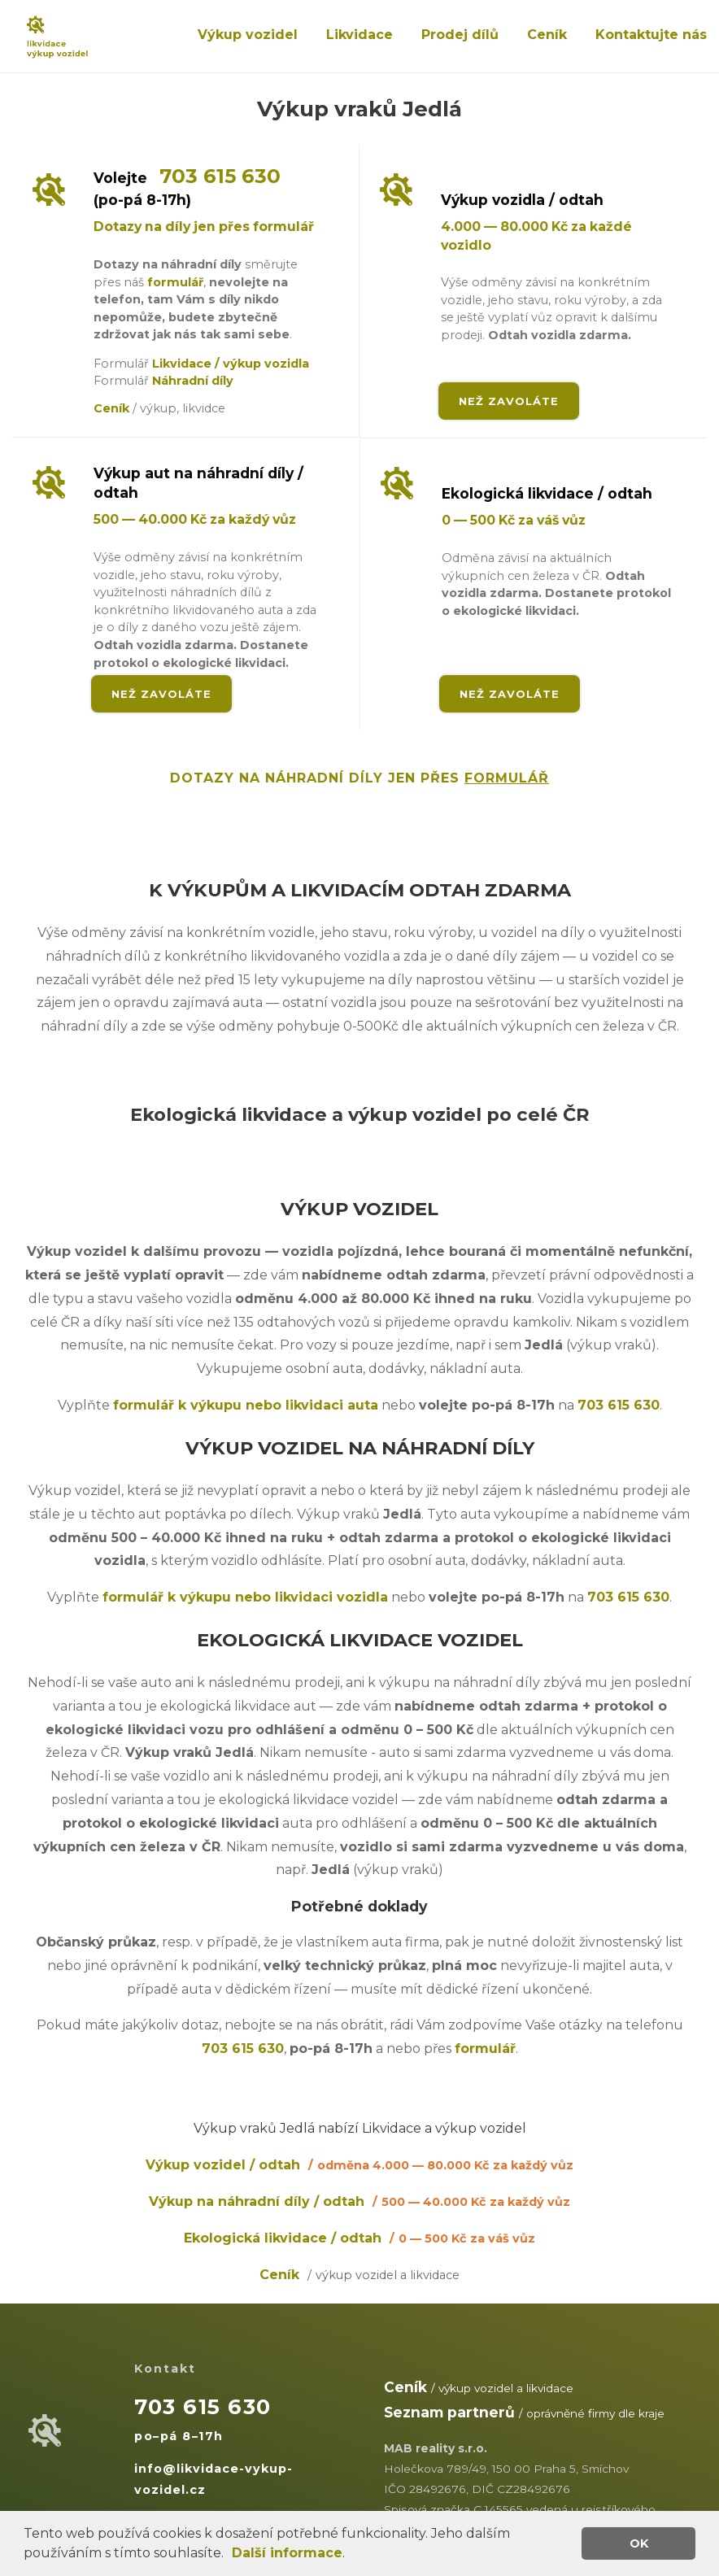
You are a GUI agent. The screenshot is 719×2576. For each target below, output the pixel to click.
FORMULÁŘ (506, 778)
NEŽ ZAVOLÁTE (509, 401)
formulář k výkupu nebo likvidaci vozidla (245, 1597)
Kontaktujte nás (651, 34)
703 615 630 (220, 176)
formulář (175, 282)
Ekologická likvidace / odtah (359, 2238)
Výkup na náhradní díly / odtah (359, 2201)
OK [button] (639, 2543)
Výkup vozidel (248, 34)
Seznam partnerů (449, 2412)
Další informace (287, 2553)
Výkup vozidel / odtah (359, 2165)
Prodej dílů (460, 34)
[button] (229, 2554)
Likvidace (359, 34)
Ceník (547, 34)
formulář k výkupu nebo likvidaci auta (245, 1405)
